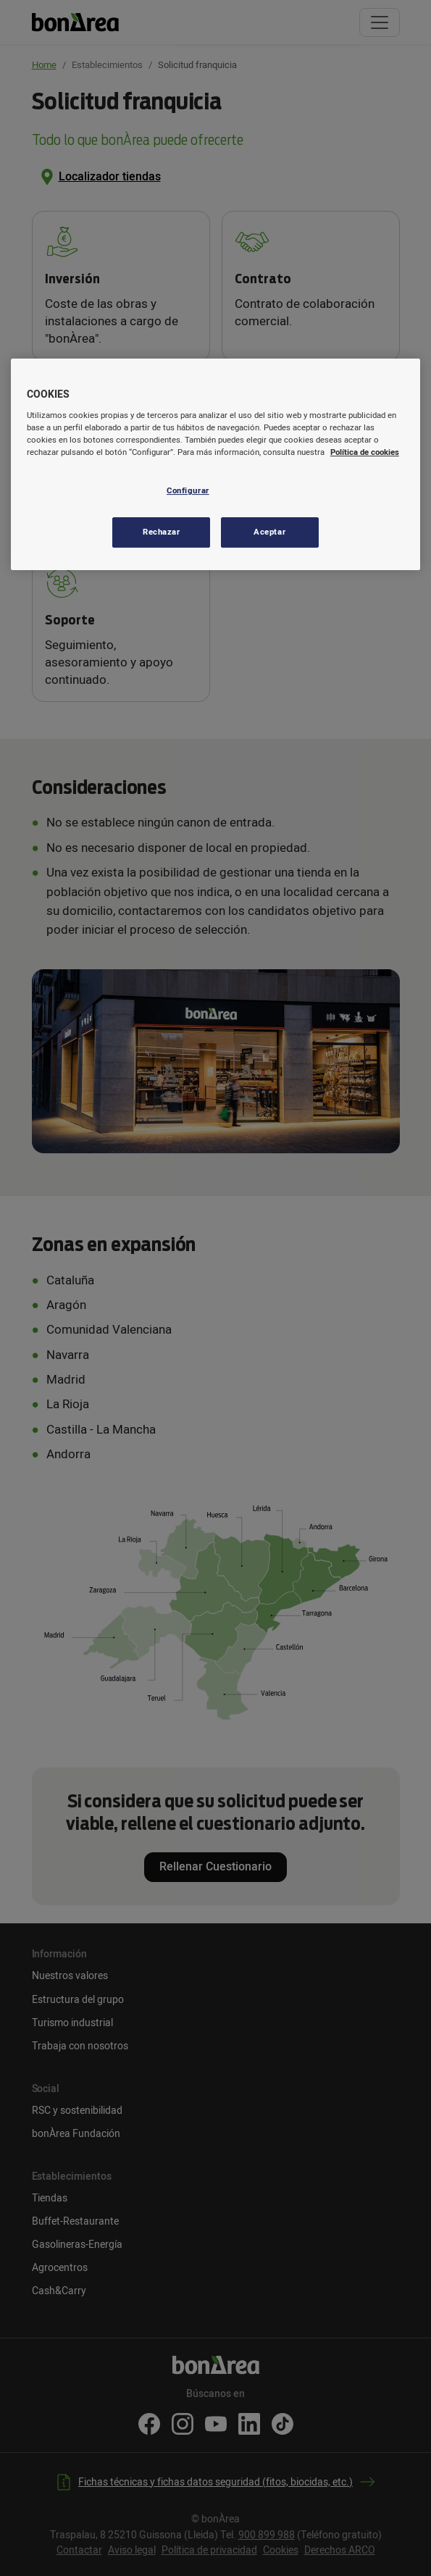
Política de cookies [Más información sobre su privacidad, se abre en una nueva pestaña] (364, 452)
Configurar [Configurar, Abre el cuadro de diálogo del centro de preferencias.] (188, 491)
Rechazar (161, 532)
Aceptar (269, 532)
